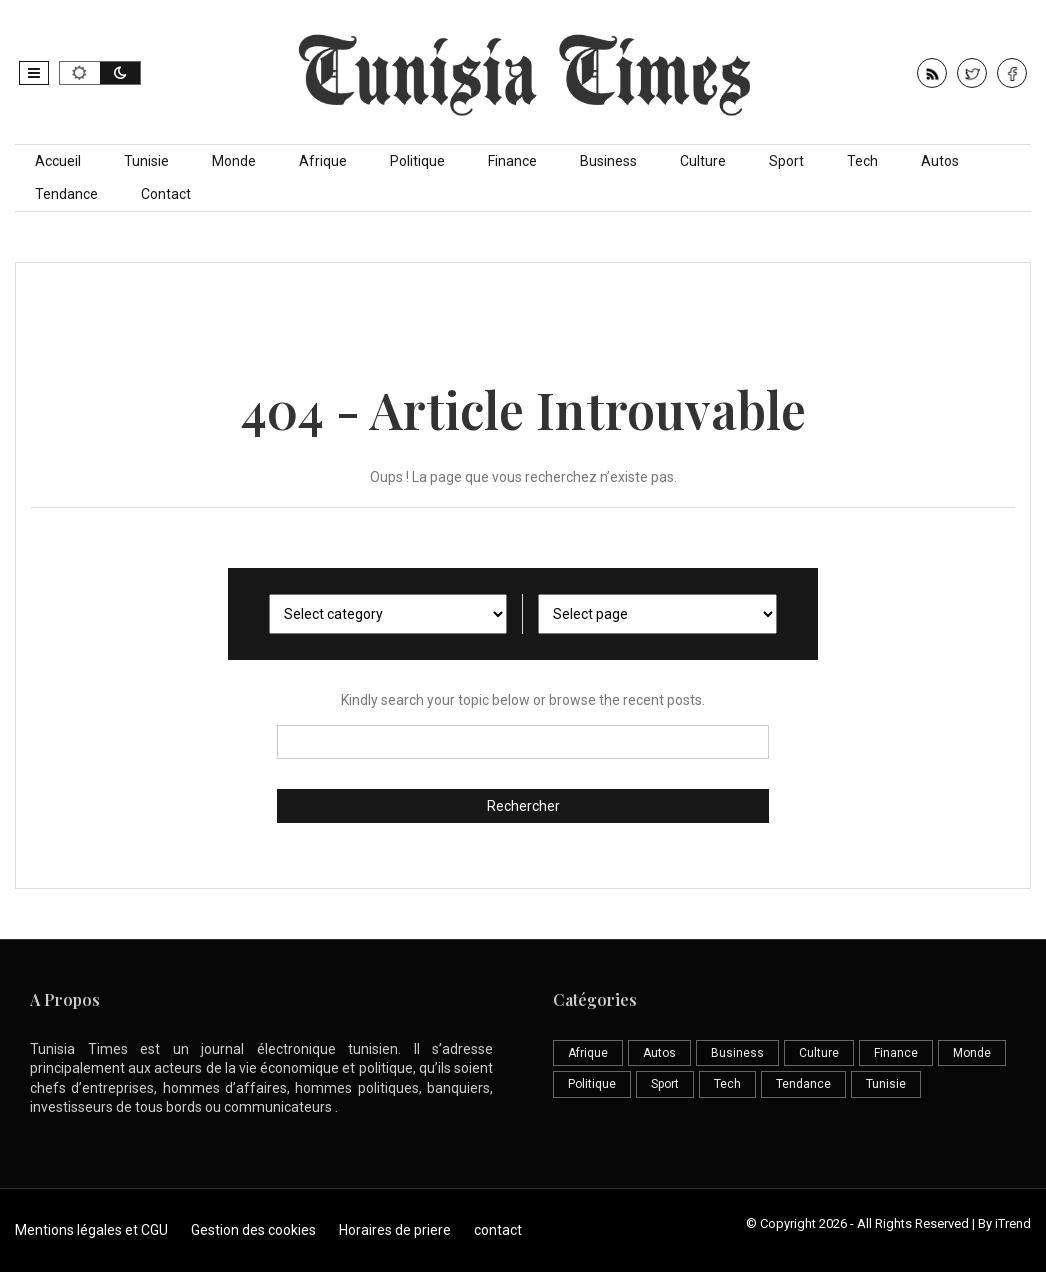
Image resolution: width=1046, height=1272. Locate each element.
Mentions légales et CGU (91, 1230)
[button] (34, 73)
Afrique (323, 161)
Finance (512, 161)
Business (608, 161)
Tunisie (146, 161)
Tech (862, 161)
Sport (786, 161)
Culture (703, 161)
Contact (166, 194)
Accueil (58, 161)
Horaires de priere (395, 1230)
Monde (234, 161)
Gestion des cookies (253, 1230)
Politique (417, 161)
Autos (940, 161)
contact (498, 1230)
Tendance (66, 194)
